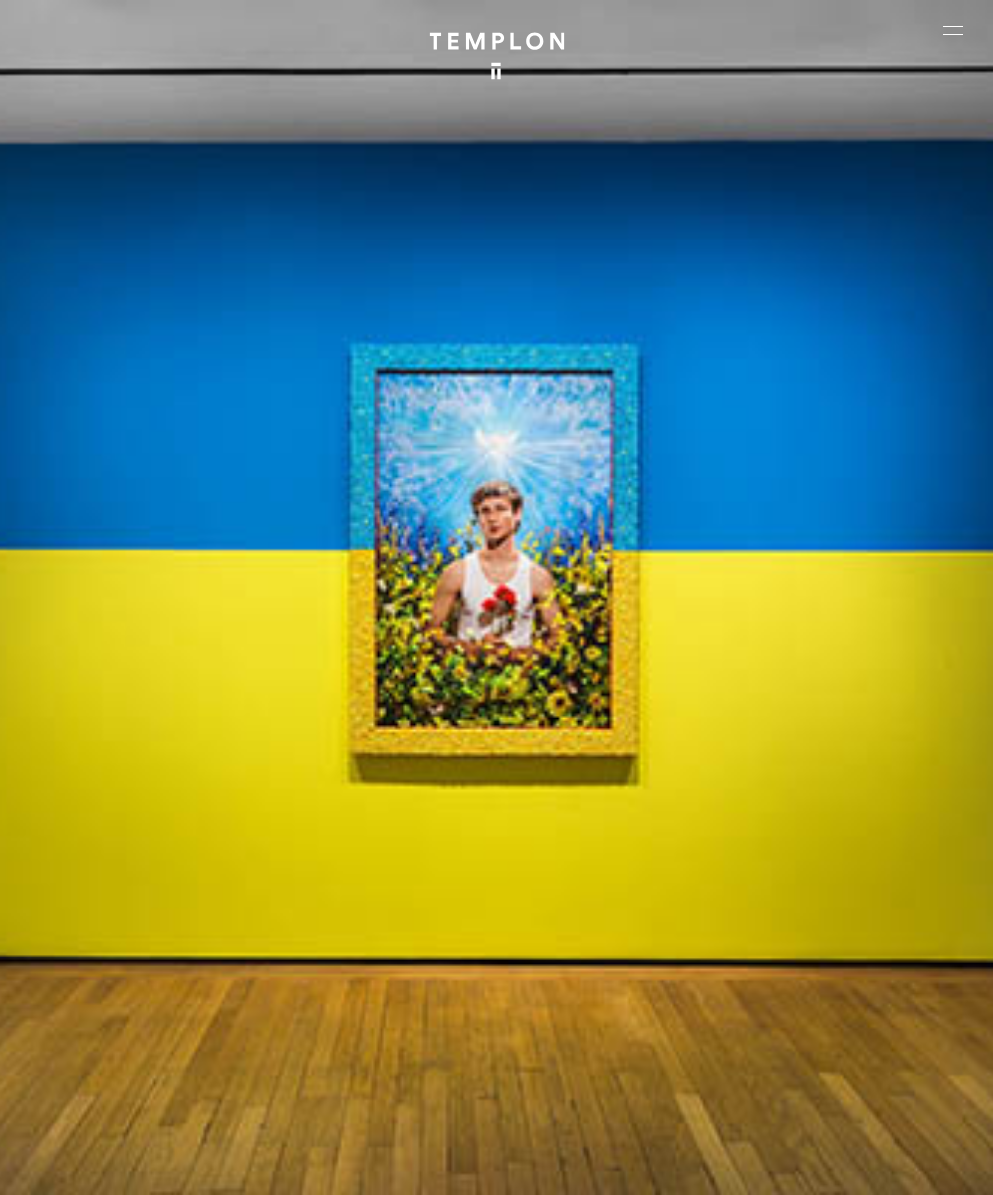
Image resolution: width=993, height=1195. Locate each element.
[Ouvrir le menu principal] (953, 30)
